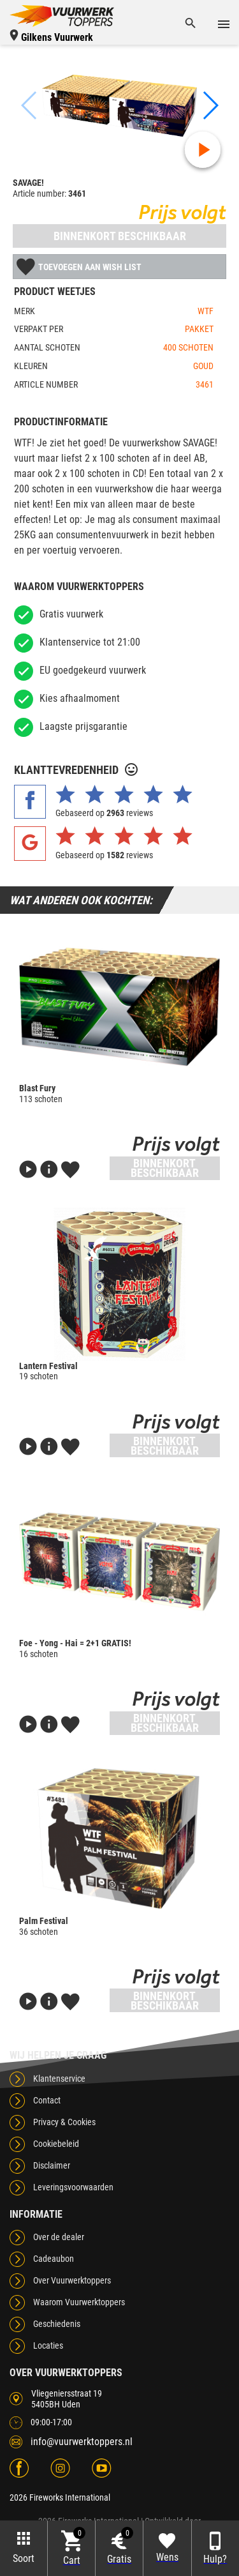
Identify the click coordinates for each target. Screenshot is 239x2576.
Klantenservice (59, 2078)
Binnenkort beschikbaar (120, 236)
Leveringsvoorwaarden (73, 2187)
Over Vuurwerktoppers (72, 2280)
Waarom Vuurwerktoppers (79, 2302)
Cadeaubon (53, 2259)
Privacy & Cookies (64, 2122)
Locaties (48, 2345)
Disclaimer (51, 2165)
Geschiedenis (56, 2324)
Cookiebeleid (56, 2144)
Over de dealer (58, 2237)
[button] (209, 105)
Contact (47, 2100)
